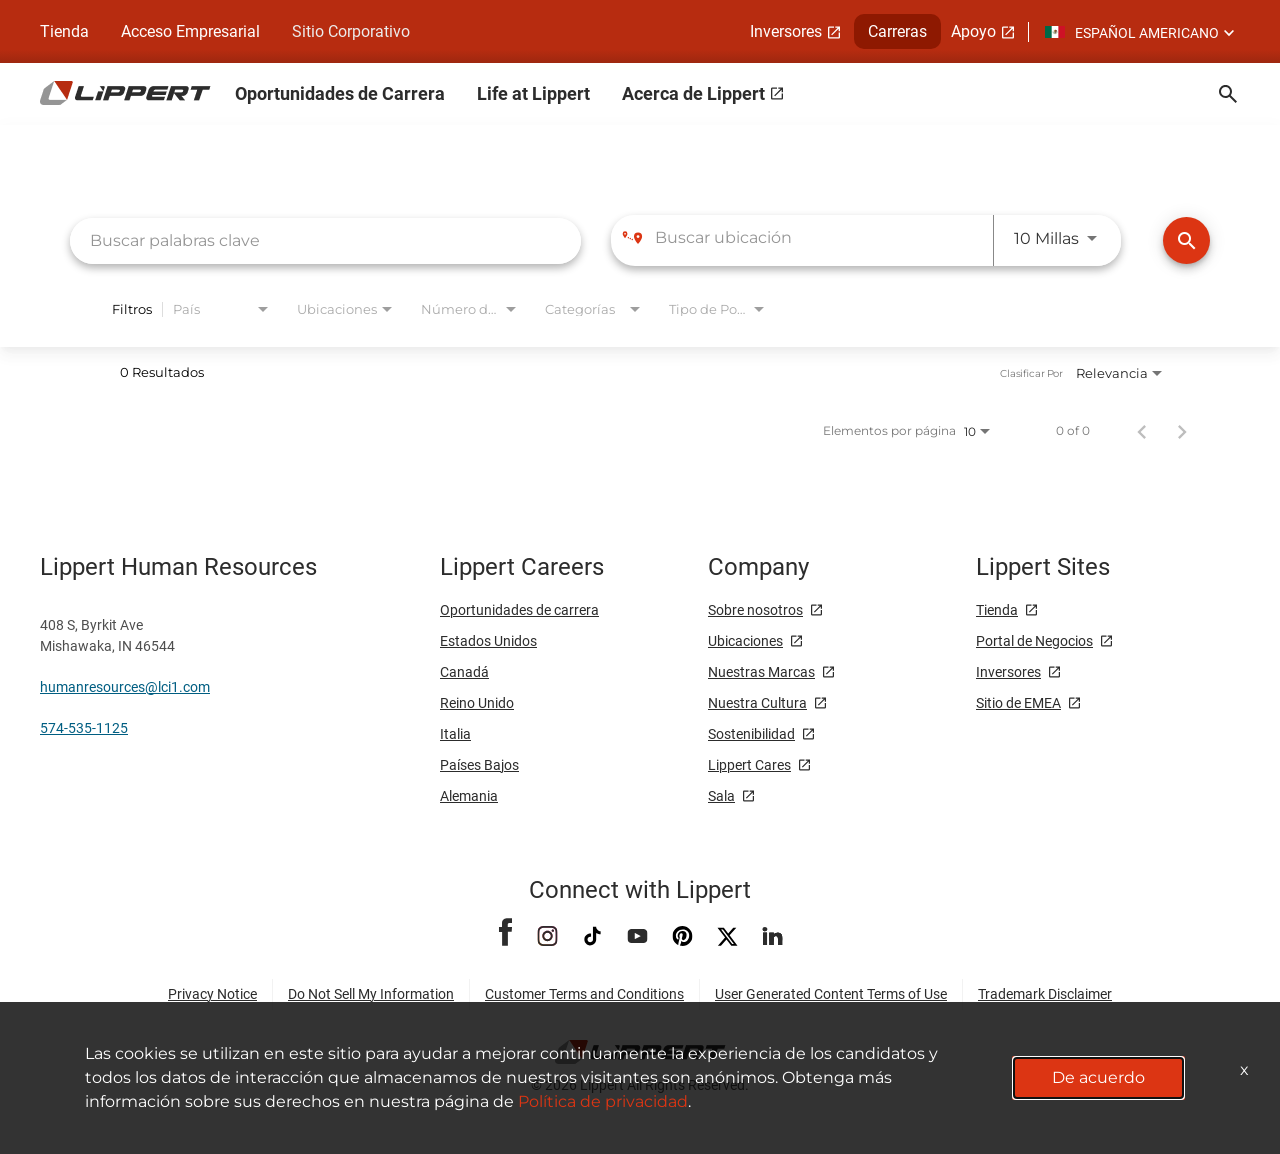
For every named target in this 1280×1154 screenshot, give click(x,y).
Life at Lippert (533, 93)
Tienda (64, 31)
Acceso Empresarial (190, 31)
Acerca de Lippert (693, 93)
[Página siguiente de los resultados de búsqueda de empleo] (1182, 431)
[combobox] (325, 240)
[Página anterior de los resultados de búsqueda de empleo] (1142, 431)
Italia (455, 734)
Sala (721, 796)
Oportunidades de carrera (519, 610)
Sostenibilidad (751, 734)
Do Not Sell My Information (371, 994)
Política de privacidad (603, 1101)
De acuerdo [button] (1098, 1077)
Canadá (464, 672)
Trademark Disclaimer (1045, 994)
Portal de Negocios (1034, 641)
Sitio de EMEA (1018, 703)
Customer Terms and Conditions (584, 994)
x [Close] (1244, 1069)
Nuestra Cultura (757, 703)
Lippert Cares (749, 765)
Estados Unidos (488, 641)
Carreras (897, 31)
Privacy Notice (212, 994)
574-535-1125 (84, 728)
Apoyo (973, 31)
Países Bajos (479, 765)
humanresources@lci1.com (125, 687)
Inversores (786, 31)
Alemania (469, 796)
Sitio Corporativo (351, 31)
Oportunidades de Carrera (340, 93)
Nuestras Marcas (761, 672)
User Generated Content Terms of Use (831, 994)
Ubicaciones (745, 641)
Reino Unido (477, 703)
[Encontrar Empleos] (1186, 240)
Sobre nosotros (755, 610)
